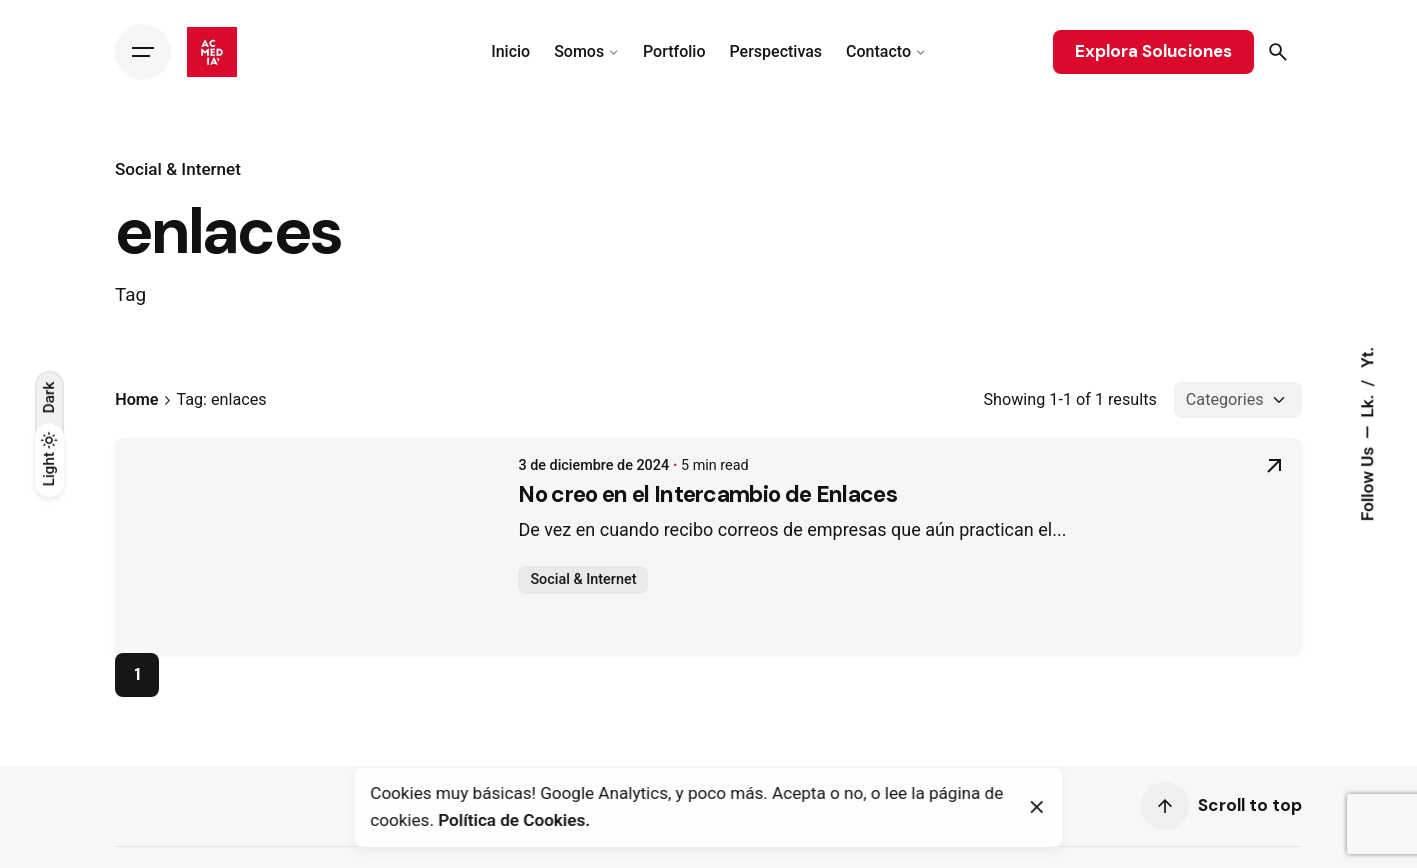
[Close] (1037, 807)
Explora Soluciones (1153, 51)
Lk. (1368, 403)
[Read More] (1274, 474)
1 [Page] (137, 674)
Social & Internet (178, 169)
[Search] (1278, 52)
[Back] (49, 153)
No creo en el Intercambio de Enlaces (325, 506)
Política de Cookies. (514, 820)
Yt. (1368, 357)
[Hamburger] (143, 52)
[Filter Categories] (1238, 400)
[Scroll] (1165, 806)
